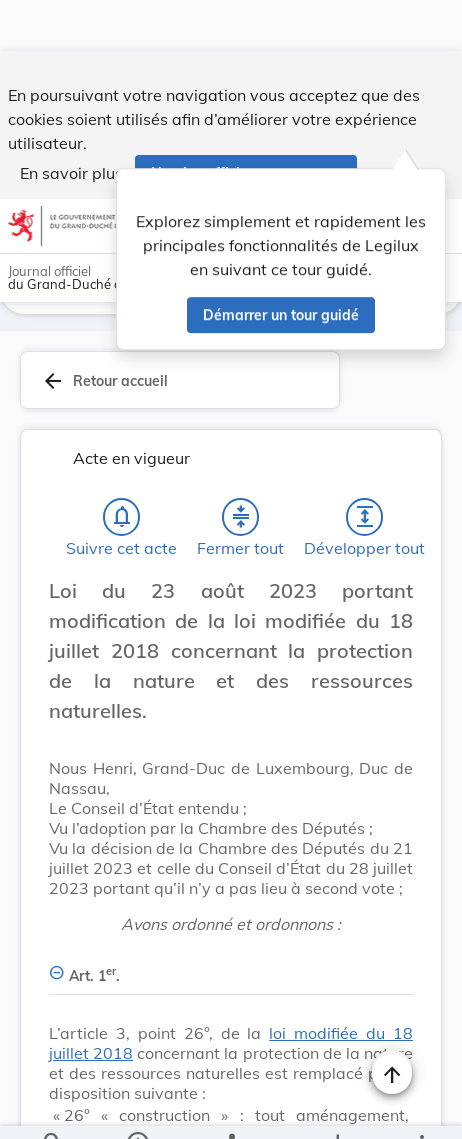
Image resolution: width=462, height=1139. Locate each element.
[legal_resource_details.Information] (136, 1107)
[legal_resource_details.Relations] (230, 1107)
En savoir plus (71, 122)
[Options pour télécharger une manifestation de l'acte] (337, 1107)
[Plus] (421, 1107)
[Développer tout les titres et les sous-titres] (365, 521)
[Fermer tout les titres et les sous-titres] (241, 521)
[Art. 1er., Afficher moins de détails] (231, 968)
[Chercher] (53, 1107)
